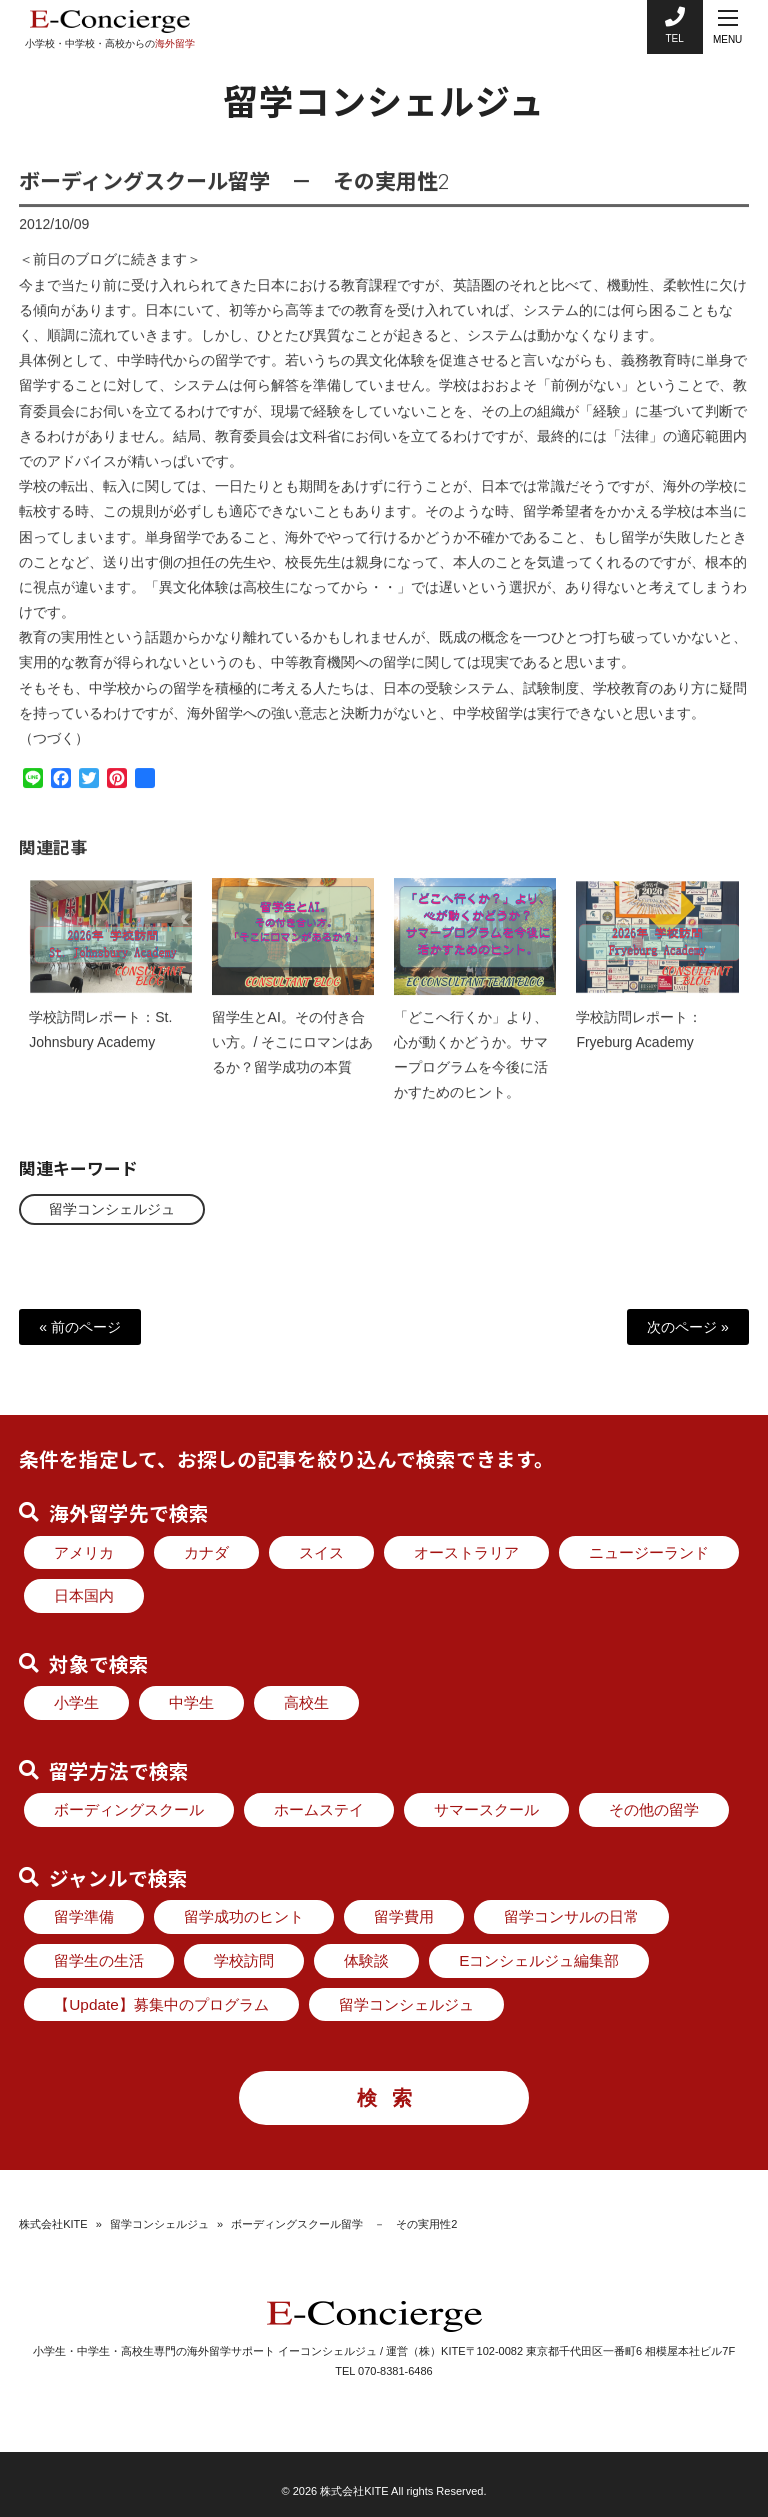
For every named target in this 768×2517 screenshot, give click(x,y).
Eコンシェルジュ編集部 (539, 1960)
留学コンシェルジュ (112, 1209)
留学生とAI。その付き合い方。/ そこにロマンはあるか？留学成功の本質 (293, 1058)
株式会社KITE (53, 2224)
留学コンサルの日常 (571, 1916)
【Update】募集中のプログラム (161, 2004)
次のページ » (688, 1327)
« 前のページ (80, 1327)
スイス (321, 1552)
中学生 (191, 1702)
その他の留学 (654, 1809)
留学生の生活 (99, 1960)
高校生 (306, 1702)
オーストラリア (466, 1552)
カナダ (206, 1552)
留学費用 (404, 1916)
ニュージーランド (649, 1552)
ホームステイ (319, 1809)
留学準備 (84, 1916)
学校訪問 (244, 1960)
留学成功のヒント (244, 1916)
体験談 (366, 1960)
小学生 (76, 1702)
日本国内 (84, 1595)
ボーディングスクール (129, 1809)
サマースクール (486, 1809)
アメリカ (84, 1552)
